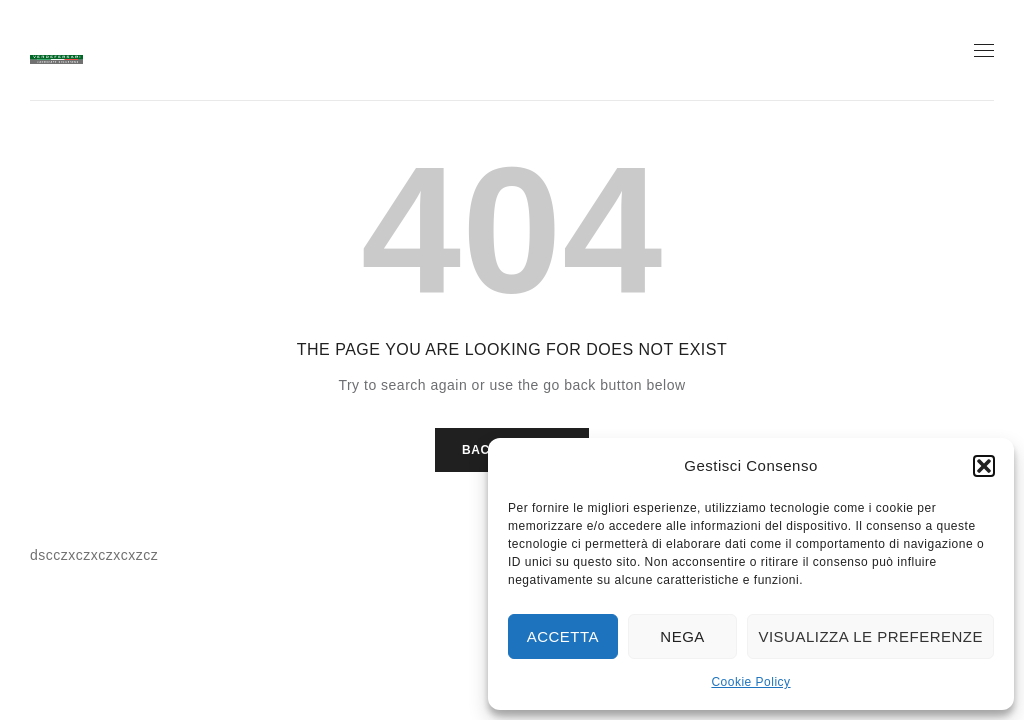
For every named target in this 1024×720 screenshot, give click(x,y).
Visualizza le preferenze (870, 636)
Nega (682, 636)
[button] (984, 466)
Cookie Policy (750, 682)
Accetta (563, 636)
